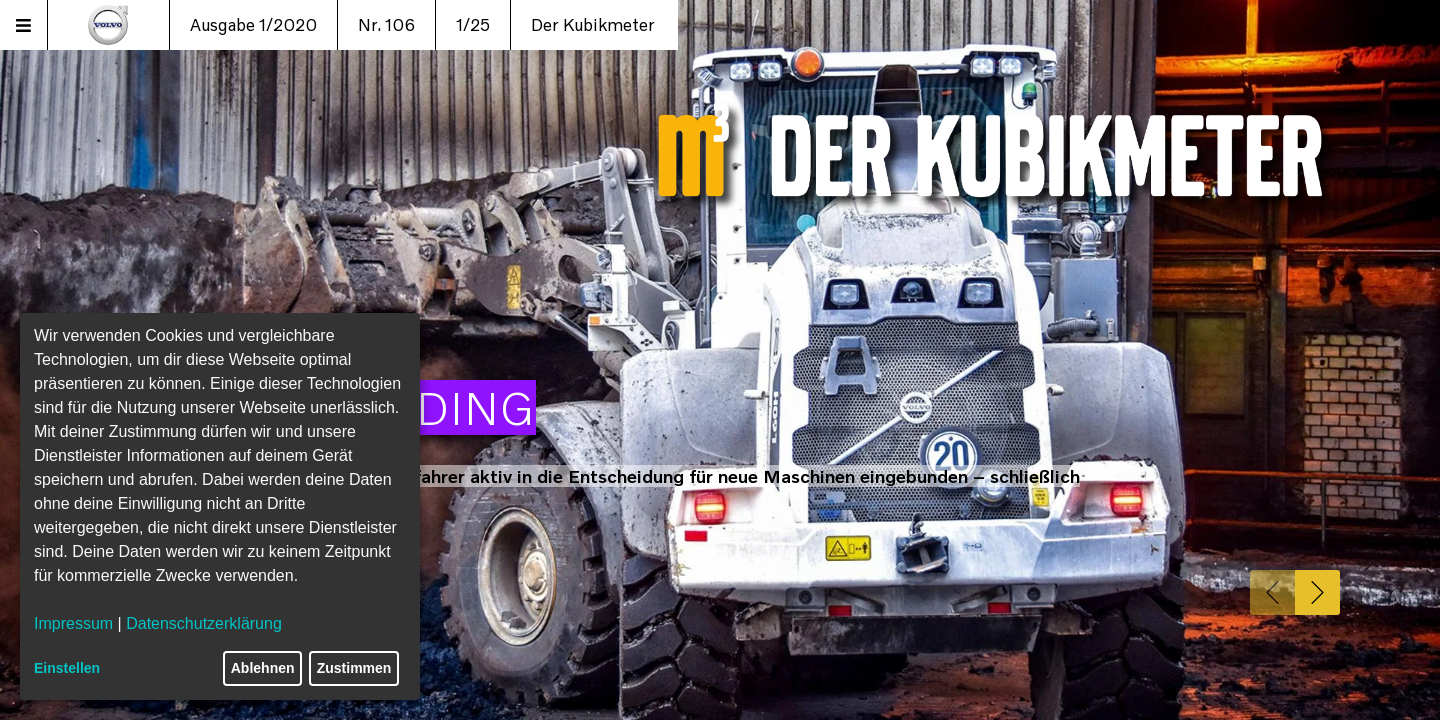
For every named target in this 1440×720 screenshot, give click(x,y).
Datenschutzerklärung (204, 623)
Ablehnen (263, 668)
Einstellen (67, 668)
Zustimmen (354, 668)
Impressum (73, 623)
